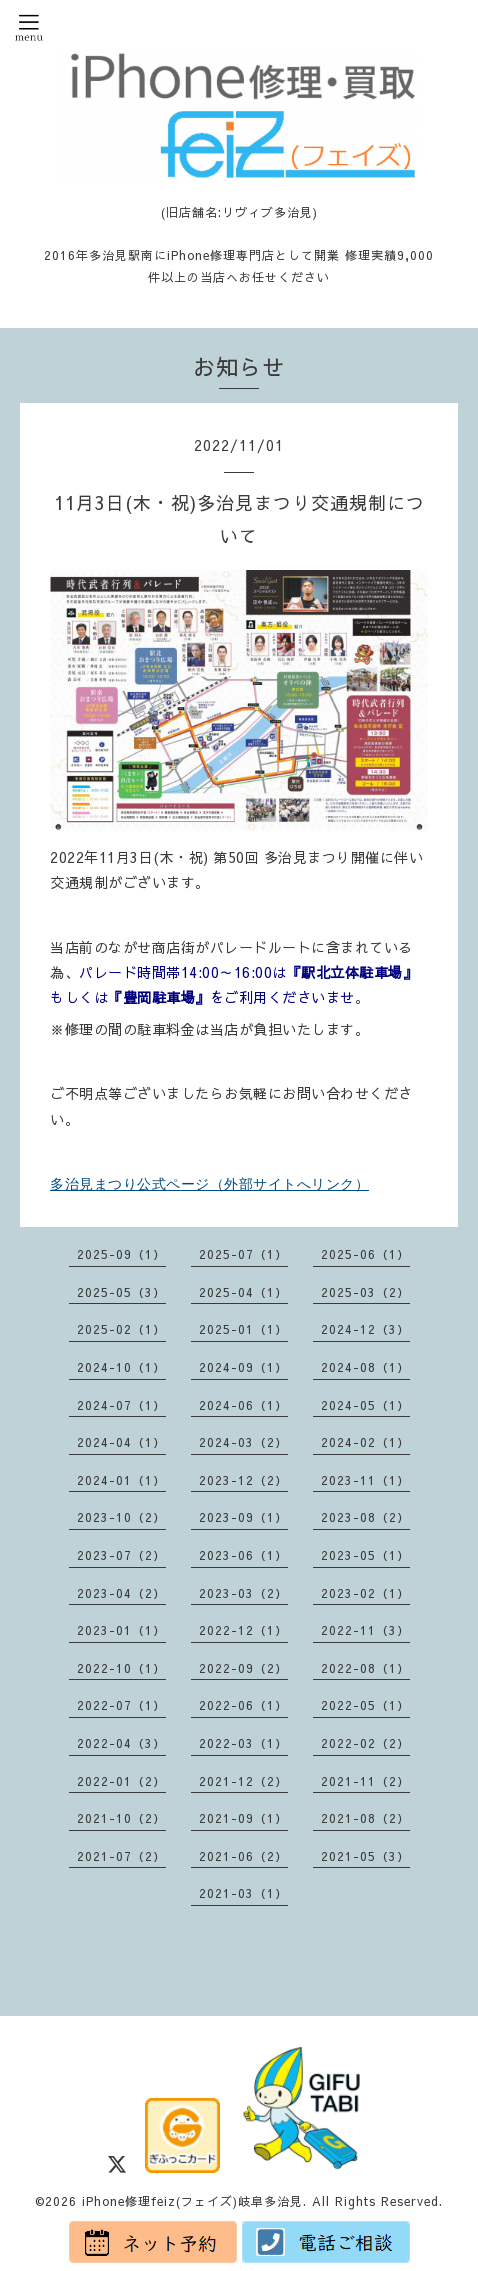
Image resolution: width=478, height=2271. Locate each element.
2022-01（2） (121, 1781)
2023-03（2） (243, 1593)
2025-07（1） (243, 1254)
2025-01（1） (243, 1329)
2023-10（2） (121, 1517)
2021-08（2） (365, 1818)
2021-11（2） (365, 1781)
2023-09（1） (243, 1517)
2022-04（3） (121, 1743)
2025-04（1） (243, 1292)
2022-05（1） (365, 1705)
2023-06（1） (243, 1555)
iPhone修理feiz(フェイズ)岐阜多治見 (192, 2201)
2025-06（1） (365, 1254)
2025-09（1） (121, 1254)
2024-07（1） (121, 1405)
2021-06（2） (243, 1856)
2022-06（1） (243, 1705)
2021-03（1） (243, 1893)
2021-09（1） (243, 1818)
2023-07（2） (121, 1555)
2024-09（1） (243, 1367)
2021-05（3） (365, 1856)
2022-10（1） (121, 1668)
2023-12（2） (243, 1480)
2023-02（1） (365, 1593)
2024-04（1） (121, 1442)
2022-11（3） (365, 1630)
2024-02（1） (365, 1442)
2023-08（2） (365, 1517)
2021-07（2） (121, 1856)
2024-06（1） (243, 1405)
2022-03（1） (243, 1743)
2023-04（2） (121, 1593)
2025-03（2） (365, 1292)
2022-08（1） (365, 1668)
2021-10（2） (121, 1818)
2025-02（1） (121, 1329)
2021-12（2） (243, 1781)
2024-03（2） (243, 1442)
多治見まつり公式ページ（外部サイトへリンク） (209, 1184)
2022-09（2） (243, 1668)
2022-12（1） (243, 1630)
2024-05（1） (365, 1405)
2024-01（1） (121, 1480)
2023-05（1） (365, 1555)
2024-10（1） (121, 1367)
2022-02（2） (365, 1743)
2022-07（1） (121, 1705)
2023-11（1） (365, 1480)
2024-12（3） (365, 1329)
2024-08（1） (365, 1367)
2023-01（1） (121, 1630)
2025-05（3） (121, 1292)
